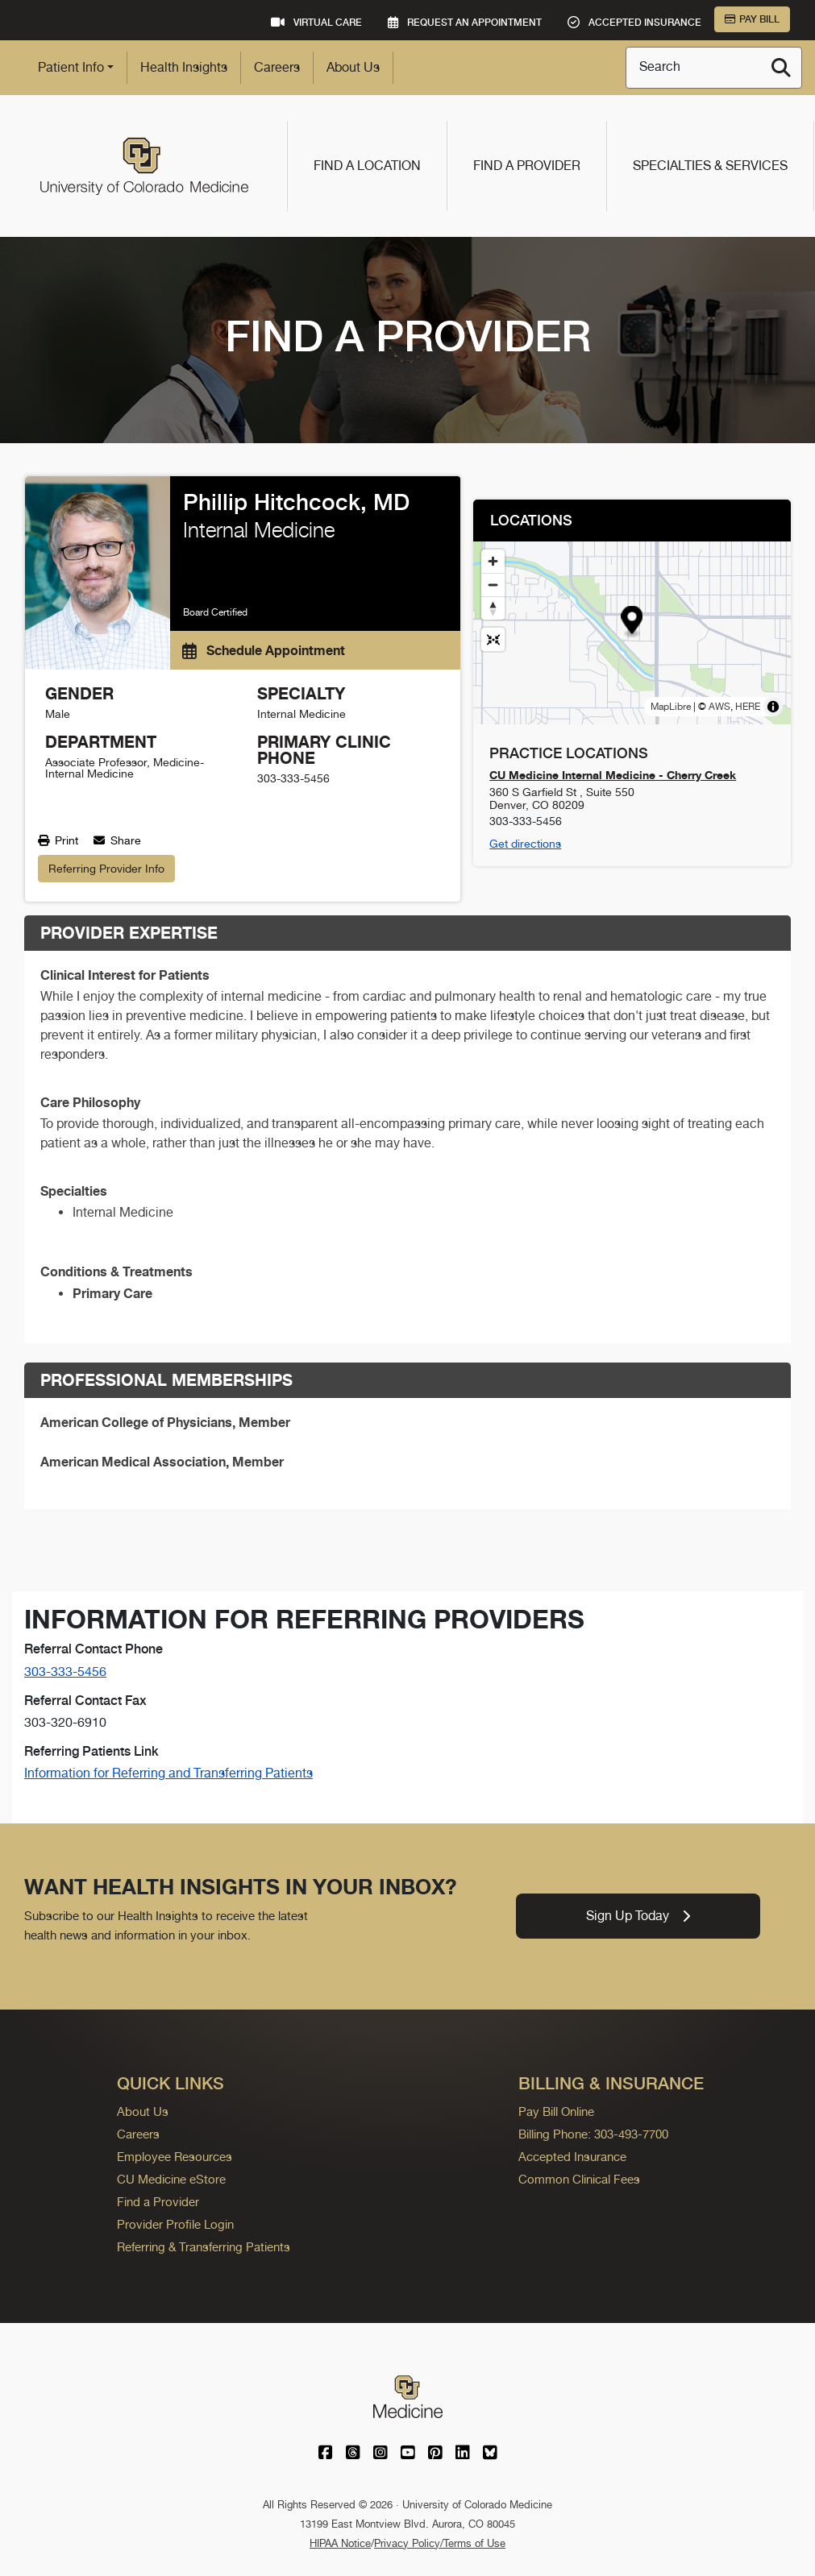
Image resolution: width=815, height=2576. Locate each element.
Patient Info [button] (71, 67)
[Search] (781, 67)
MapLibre (671, 706)
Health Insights (183, 67)
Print (58, 840)
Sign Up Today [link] (638, 1915)
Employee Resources (174, 2156)
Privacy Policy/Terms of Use (439, 2543)
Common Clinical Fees (579, 2179)
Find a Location (367, 165)
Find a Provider (526, 165)
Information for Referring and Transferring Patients (168, 1773)
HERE (747, 706)
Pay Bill (752, 19)
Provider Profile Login (175, 2224)
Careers (277, 67)
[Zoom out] (493, 584)
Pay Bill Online (556, 2111)
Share (117, 840)
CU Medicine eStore (171, 2179)
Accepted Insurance (572, 2156)
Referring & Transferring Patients (203, 2247)
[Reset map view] (493, 639)
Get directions (525, 843)
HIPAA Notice (340, 2543)
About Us (353, 67)
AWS (719, 706)
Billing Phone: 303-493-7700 (593, 2134)
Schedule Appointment (263, 650)
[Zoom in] (493, 561)
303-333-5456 (65, 1671)
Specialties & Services (710, 165)
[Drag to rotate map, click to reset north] (493, 608)
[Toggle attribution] (773, 706)
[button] (632, 621)
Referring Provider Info (106, 868)
